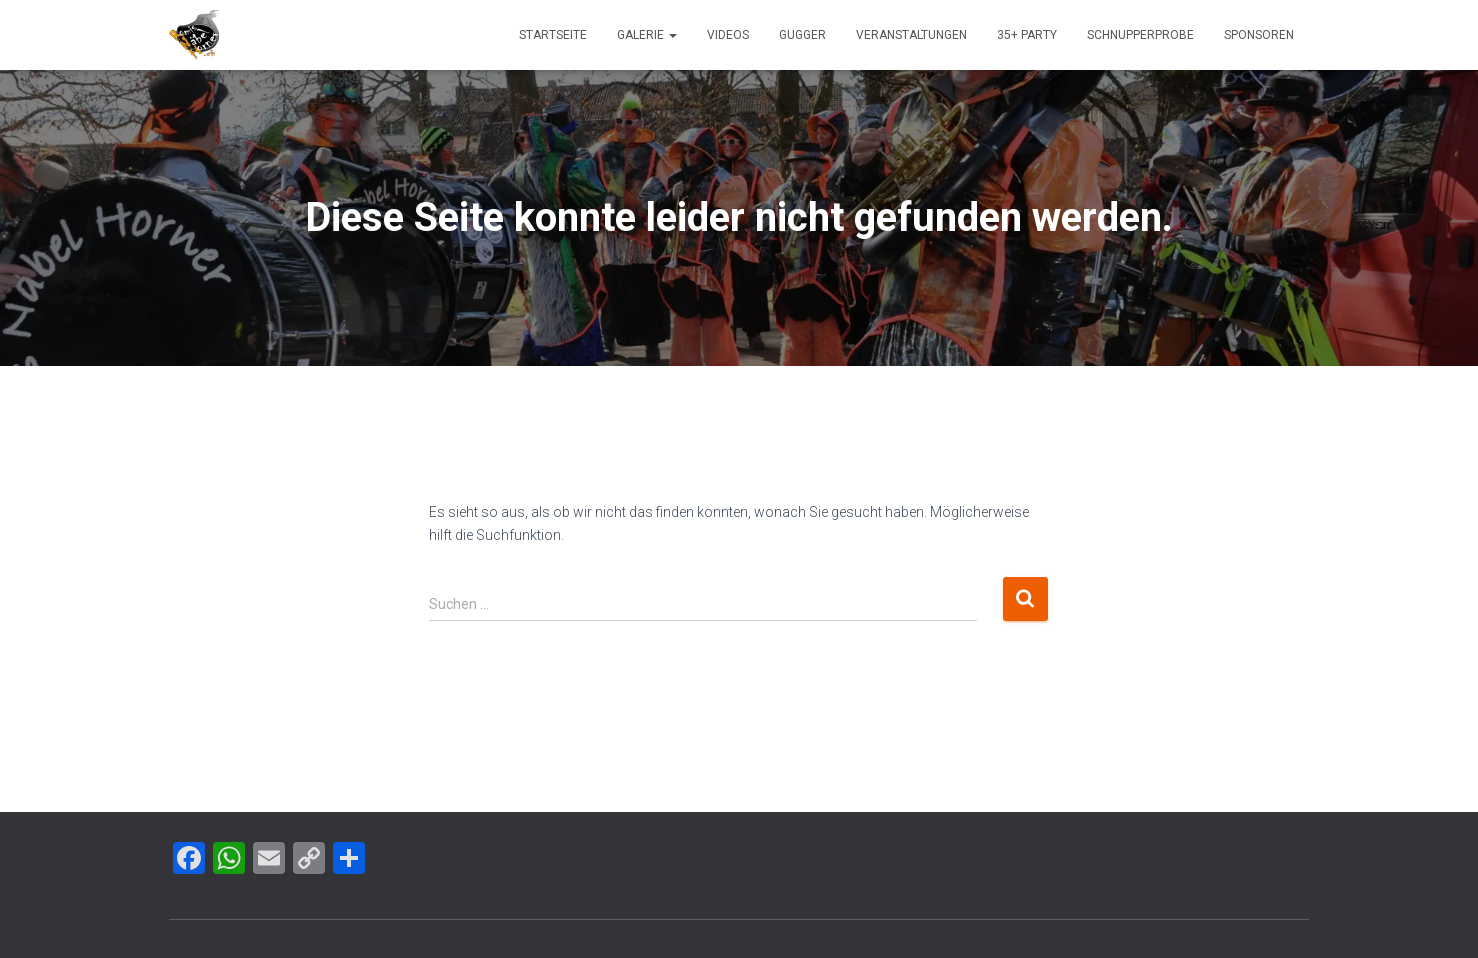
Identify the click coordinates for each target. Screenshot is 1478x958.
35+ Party (1027, 35)
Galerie (647, 35)
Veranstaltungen (911, 35)
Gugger (802, 35)
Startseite (553, 35)
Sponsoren (1259, 35)
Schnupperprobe (1140, 35)
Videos (728, 35)
